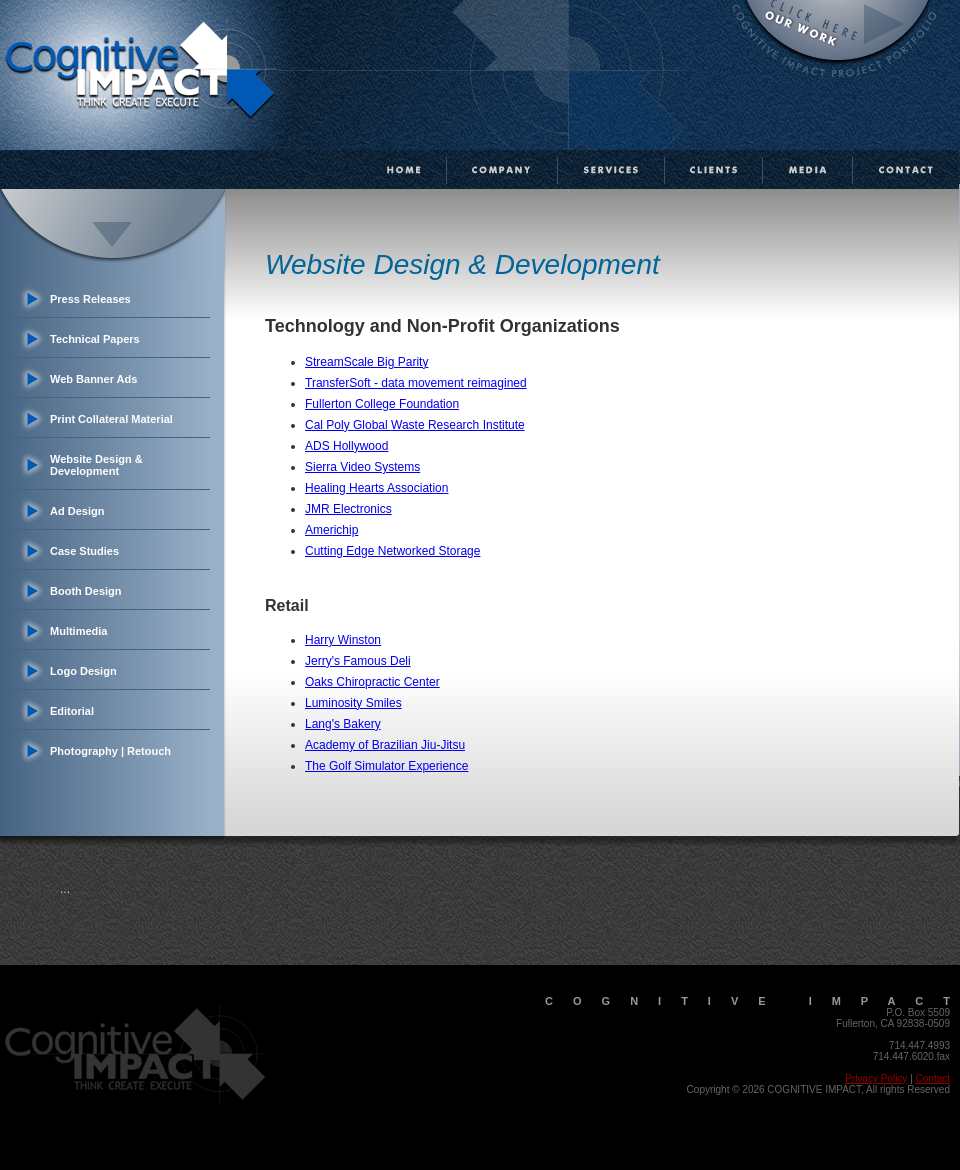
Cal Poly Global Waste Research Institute (415, 425)
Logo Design (83, 671)
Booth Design (86, 591)
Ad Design (77, 511)
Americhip (331, 530)
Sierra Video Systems (362, 467)
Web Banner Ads (93, 379)
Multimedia (78, 631)
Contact (933, 1078)
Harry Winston (343, 640)
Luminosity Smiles (353, 703)
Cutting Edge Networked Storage (392, 551)
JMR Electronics (348, 509)
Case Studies (84, 551)
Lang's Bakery (343, 724)
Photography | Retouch (110, 751)
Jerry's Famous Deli (358, 661)
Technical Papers (95, 339)
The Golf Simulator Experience (386, 766)
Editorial (72, 711)
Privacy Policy (876, 1078)
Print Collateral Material (111, 419)
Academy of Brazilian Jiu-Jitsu (385, 745)
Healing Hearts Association (376, 488)
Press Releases (90, 299)
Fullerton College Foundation (382, 404)
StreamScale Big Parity (366, 362)
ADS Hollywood (346, 446)
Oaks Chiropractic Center (372, 682)
